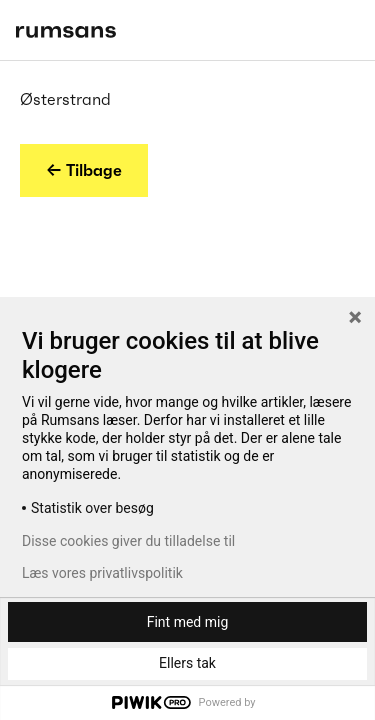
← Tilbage (84, 170)
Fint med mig (188, 622)
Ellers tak (187, 663)
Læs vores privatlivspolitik (102, 573)
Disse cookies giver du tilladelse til (128, 541)
